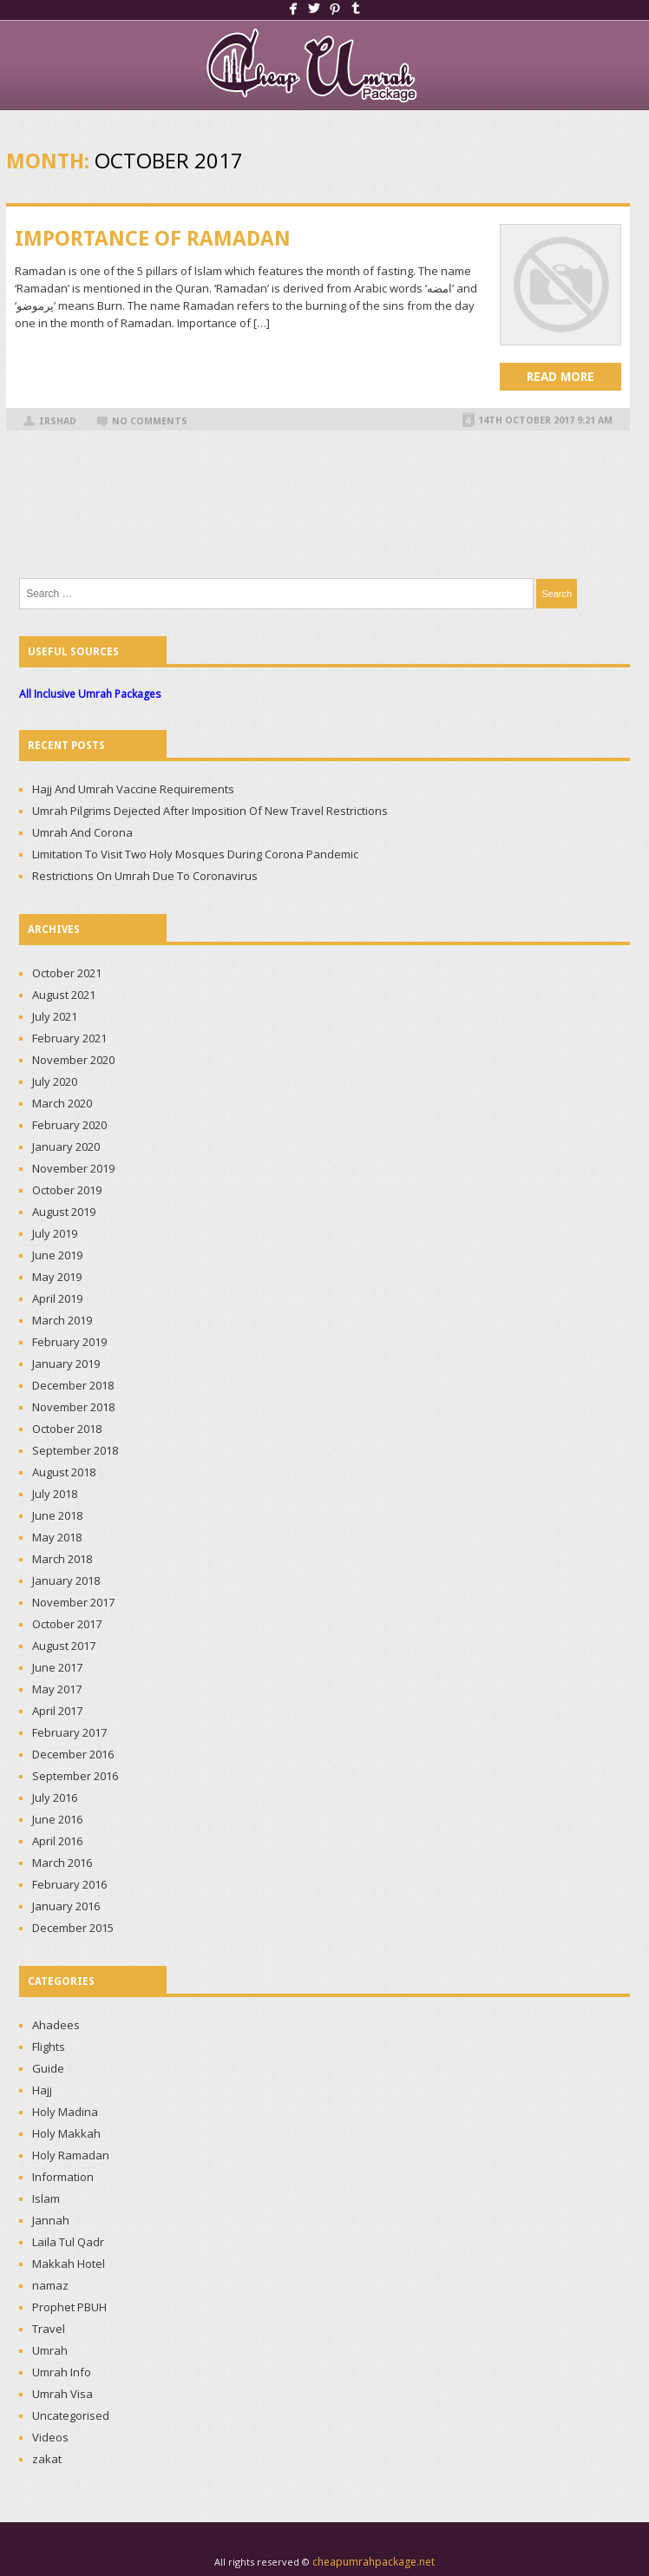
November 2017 (73, 1602)
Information (63, 2177)
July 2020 (54, 1081)
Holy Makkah (66, 2133)
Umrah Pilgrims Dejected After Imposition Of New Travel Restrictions (210, 810)
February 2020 (69, 1125)
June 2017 (57, 1667)
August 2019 (63, 1211)
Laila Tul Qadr (68, 2242)
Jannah (50, 2220)
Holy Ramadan (70, 2155)
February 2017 (69, 1732)
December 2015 (73, 1927)
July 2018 (54, 1494)
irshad (57, 421)
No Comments (149, 421)
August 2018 (63, 1472)
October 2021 (67, 973)
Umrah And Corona (82, 832)
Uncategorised (70, 2415)
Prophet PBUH (69, 2307)
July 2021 (54, 1016)
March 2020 (62, 1103)
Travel (48, 2328)
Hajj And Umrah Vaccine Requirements (133, 789)
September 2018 (75, 1450)
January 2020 (66, 1146)
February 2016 (69, 1884)
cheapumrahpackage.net (373, 2561)
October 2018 (67, 1428)
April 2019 (57, 1298)
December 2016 (73, 1754)
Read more (560, 377)
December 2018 (73, 1385)
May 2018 (57, 1537)
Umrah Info (61, 2372)
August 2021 (63, 994)
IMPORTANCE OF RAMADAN (153, 239)
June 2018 (57, 1515)
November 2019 (73, 1168)
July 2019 (54, 1233)
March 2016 (62, 1862)
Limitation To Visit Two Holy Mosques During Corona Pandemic (195, 854)
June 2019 (57, 1255)
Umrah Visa (62, 2394)
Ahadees (56, 2025)
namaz (50, 2285)
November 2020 (73, 1060)
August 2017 (63, 1645)
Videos (50, 2437)
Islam (46, 2198)
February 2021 (69, 1038)
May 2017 (57, 1689)
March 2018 (62, 1559)
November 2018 (73, 1407)
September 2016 (75, 1776)
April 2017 (57, 1710)
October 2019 (67, 1190)
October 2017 (67, 1624)
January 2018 (66, 1580)
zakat (47, 2459)
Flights (48, 2046)
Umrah (50, 2350)
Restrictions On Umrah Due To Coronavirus (145, 876)
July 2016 (54, 1797)
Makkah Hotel (68, 2263)
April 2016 (57, 1841)
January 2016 (66, 1906)
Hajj (42, 2090)
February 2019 (69, 1342)
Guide (48, 2068)
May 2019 (57, 1277)
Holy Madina (65, 2111)
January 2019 (66, 1363)
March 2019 (62, 1320)
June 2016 (57, 1819)
